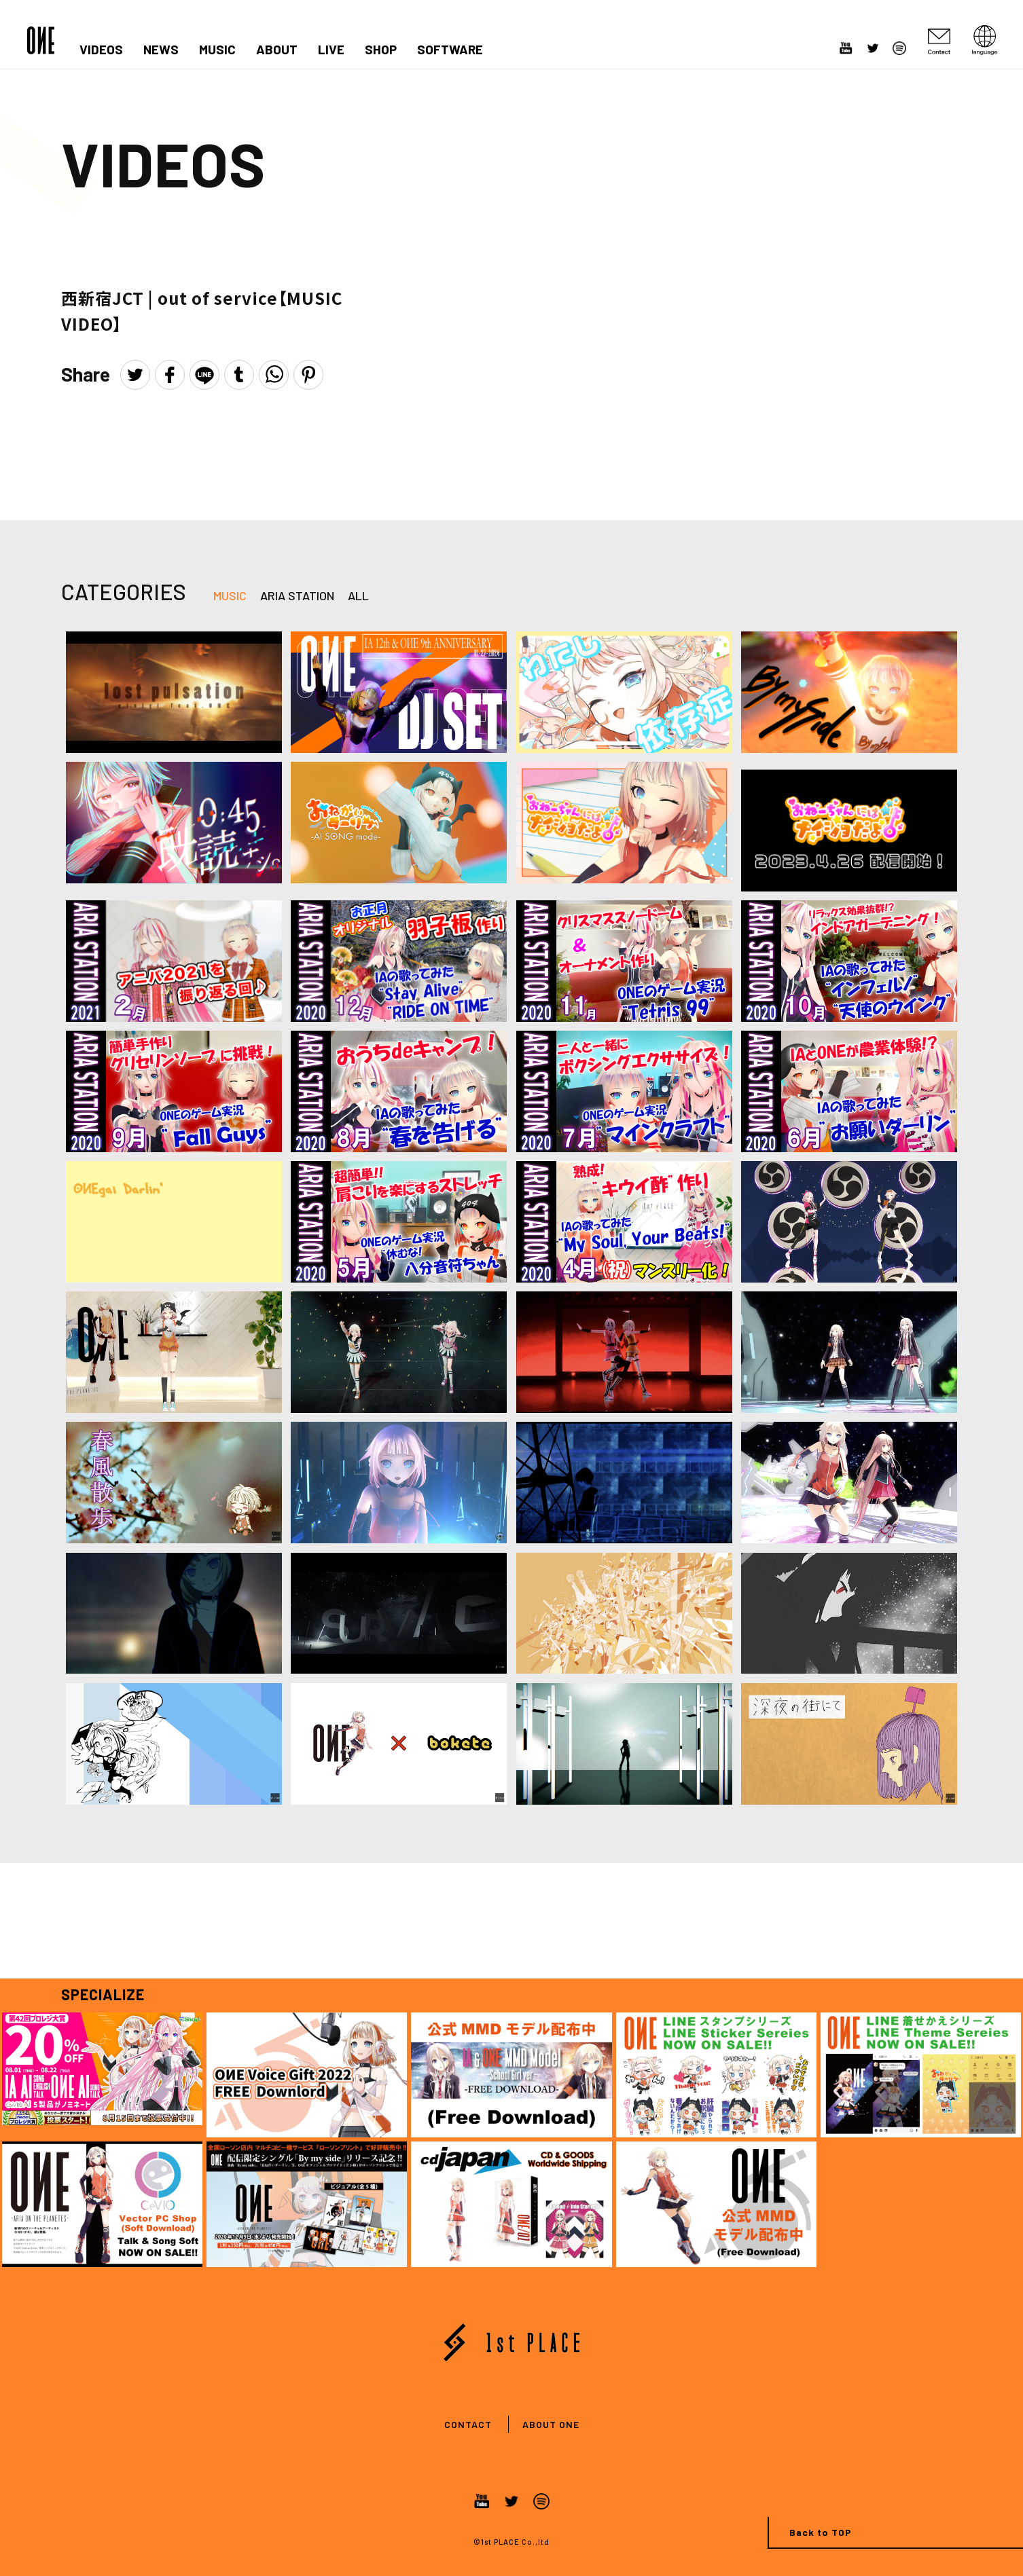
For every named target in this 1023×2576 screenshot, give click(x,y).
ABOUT (277, 49)
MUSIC (217, 49)
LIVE (331, 49)
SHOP (381, 49)
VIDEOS (101, 49)
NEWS (161, 49)
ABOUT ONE (550, 2424)
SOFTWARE (450, 49)
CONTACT (468, 2424)
